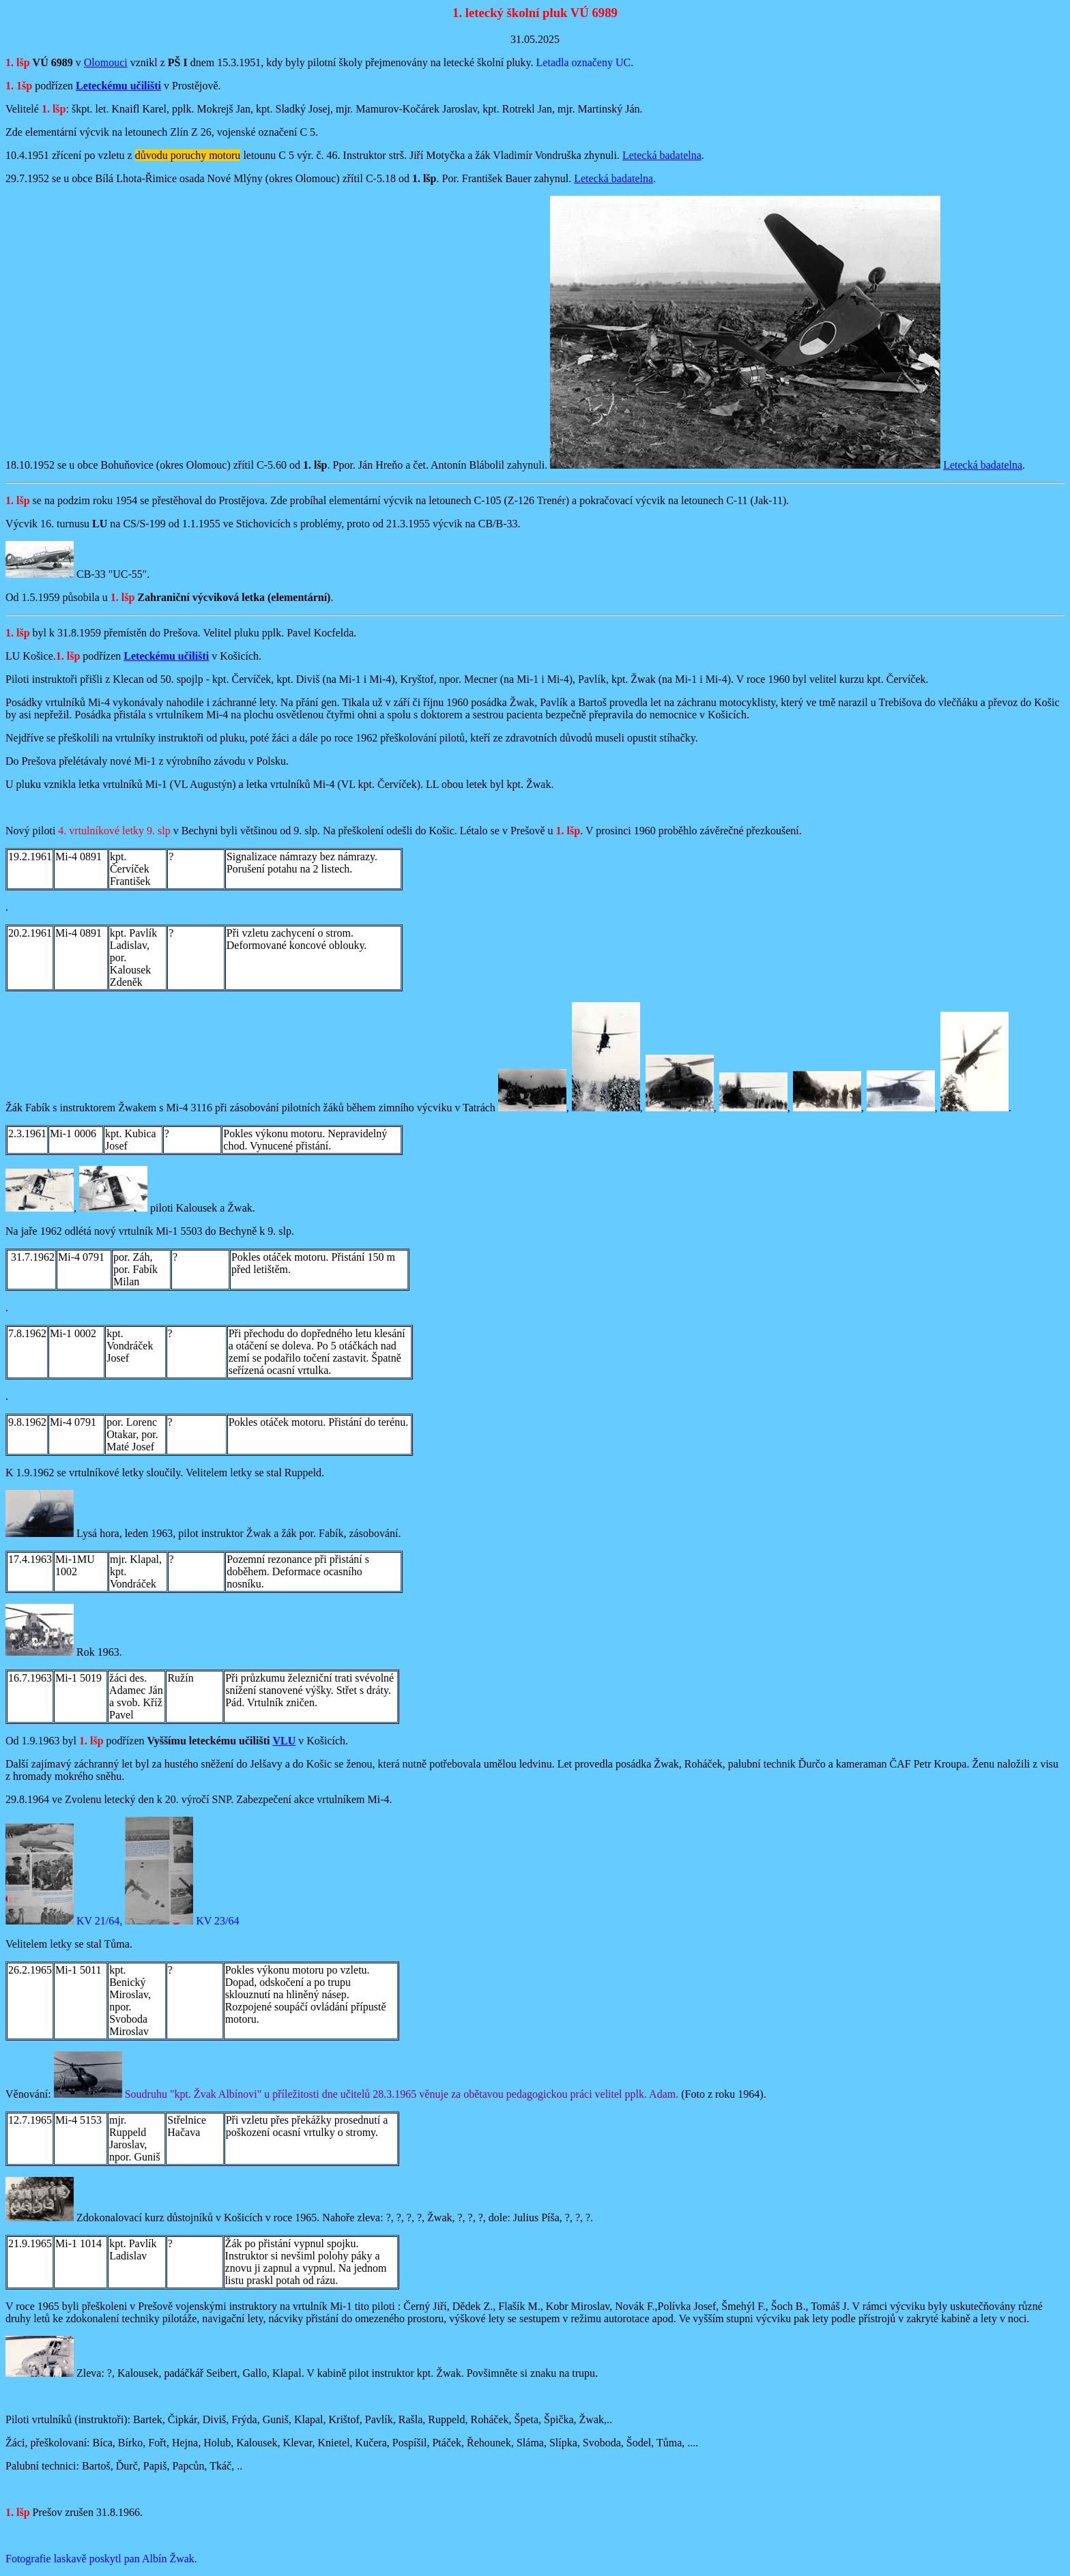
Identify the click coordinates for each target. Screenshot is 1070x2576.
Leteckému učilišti (118, 85)
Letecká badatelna (662, 155)
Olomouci (106, 62)
